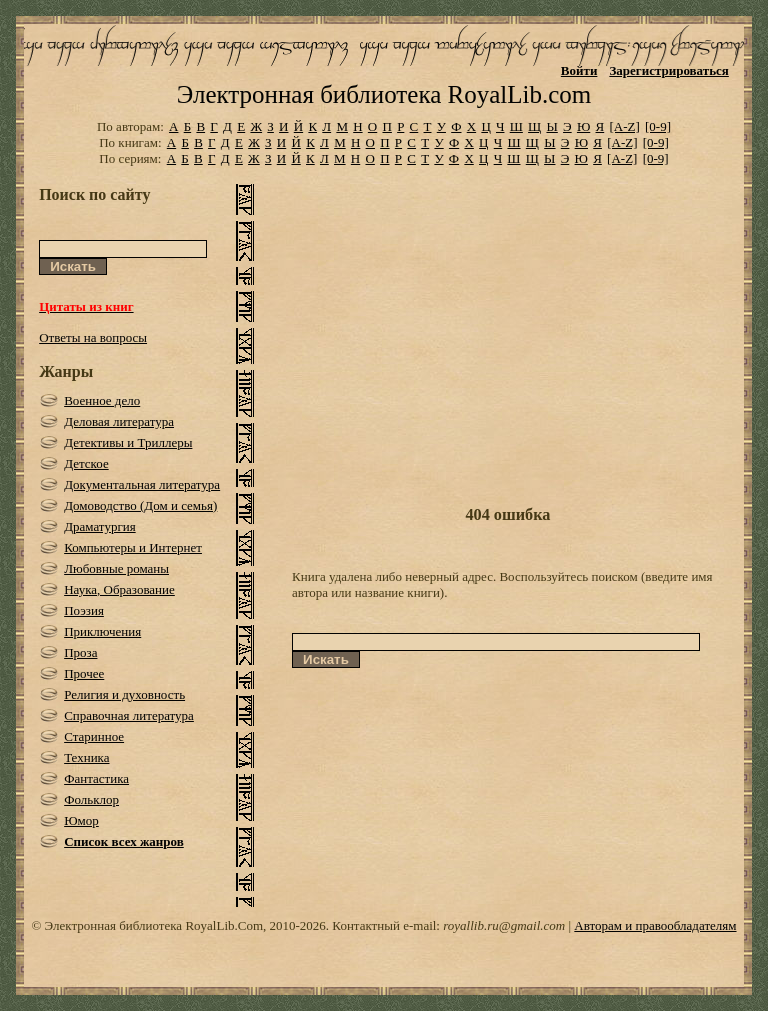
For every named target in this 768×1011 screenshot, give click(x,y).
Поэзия (84, 610)
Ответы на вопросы (93, 337)
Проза (80, 652)
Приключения (102, 631)
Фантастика (96, 778)
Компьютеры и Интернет (133, 547)
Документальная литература (142, 484)
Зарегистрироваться (668, 70)
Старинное (94, 736)
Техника (86, 757)
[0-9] (658, 126)
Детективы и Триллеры (128, 442)
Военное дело (102, 400)
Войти (579, 70)
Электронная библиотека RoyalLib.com (384, 94)
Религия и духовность (124, 694)
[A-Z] (624, 126)
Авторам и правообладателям (655, 925)
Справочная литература (129, 715)
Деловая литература (119, 421)
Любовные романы (116, 568)
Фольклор (91, 799)
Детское (86, 463)
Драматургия (100, 526)
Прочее (84, 673)
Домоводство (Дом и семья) (140, 505)
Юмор (81, 820)
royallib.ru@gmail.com (504, 925)
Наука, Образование (119, 589)
